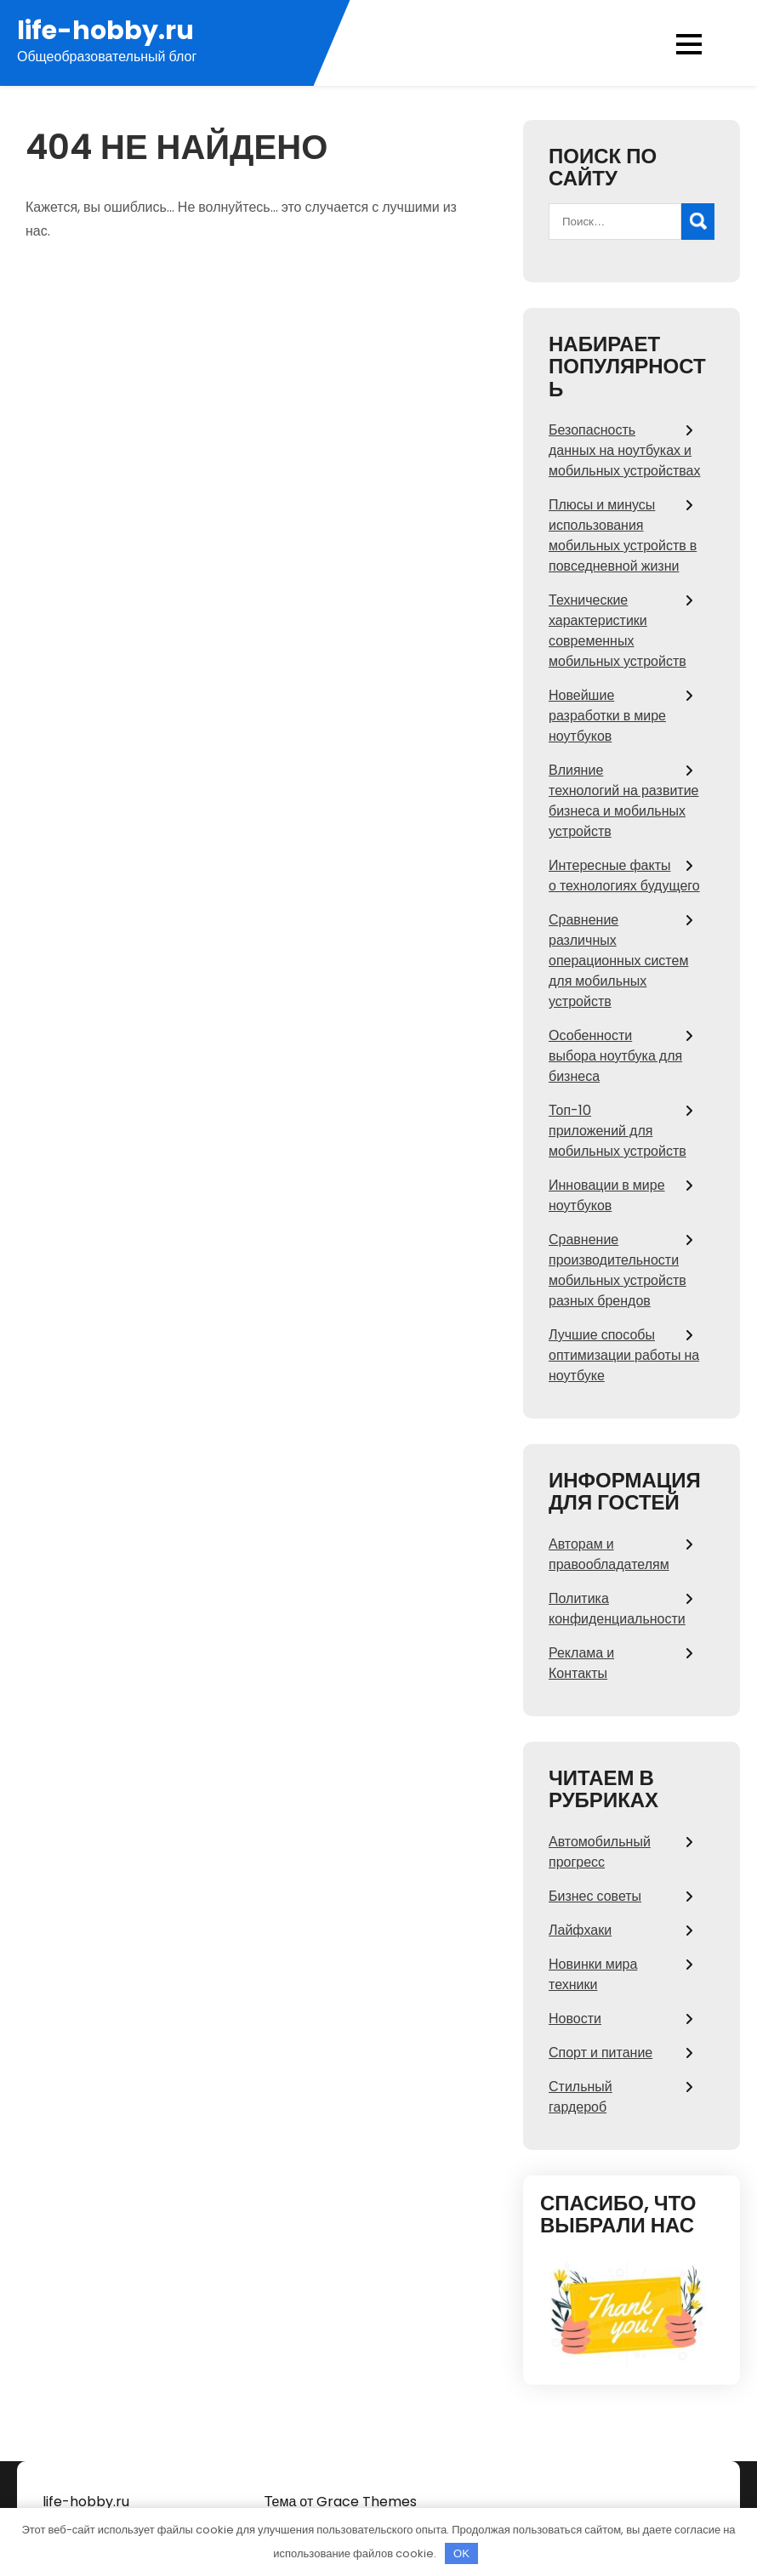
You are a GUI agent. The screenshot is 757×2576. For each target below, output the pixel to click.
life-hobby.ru (105, 31)
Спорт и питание (600, 2052)
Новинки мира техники (593, 1974)
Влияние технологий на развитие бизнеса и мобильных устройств (624, 800)
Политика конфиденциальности (617, 1609)
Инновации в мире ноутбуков (607, 1195)
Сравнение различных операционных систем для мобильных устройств (618, 960)
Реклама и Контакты (581, 1663)
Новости (575, 2018)
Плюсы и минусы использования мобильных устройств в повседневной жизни (623, 535)
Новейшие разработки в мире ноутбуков (607, 715)
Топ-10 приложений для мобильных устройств (617, 1130)
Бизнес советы (595, 1896)
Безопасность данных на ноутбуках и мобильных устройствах (624, 450)
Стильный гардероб (580, 2097)
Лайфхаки (580, 1930)
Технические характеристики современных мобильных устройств (617, 630)
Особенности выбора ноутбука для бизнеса (615, 1056)
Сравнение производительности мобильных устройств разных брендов (617, 1270)
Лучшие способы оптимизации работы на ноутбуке (624, 1355)
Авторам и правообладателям (609, 1554)
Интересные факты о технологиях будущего (624, 876)
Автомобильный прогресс (600, 1852)
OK (461, 2553)
